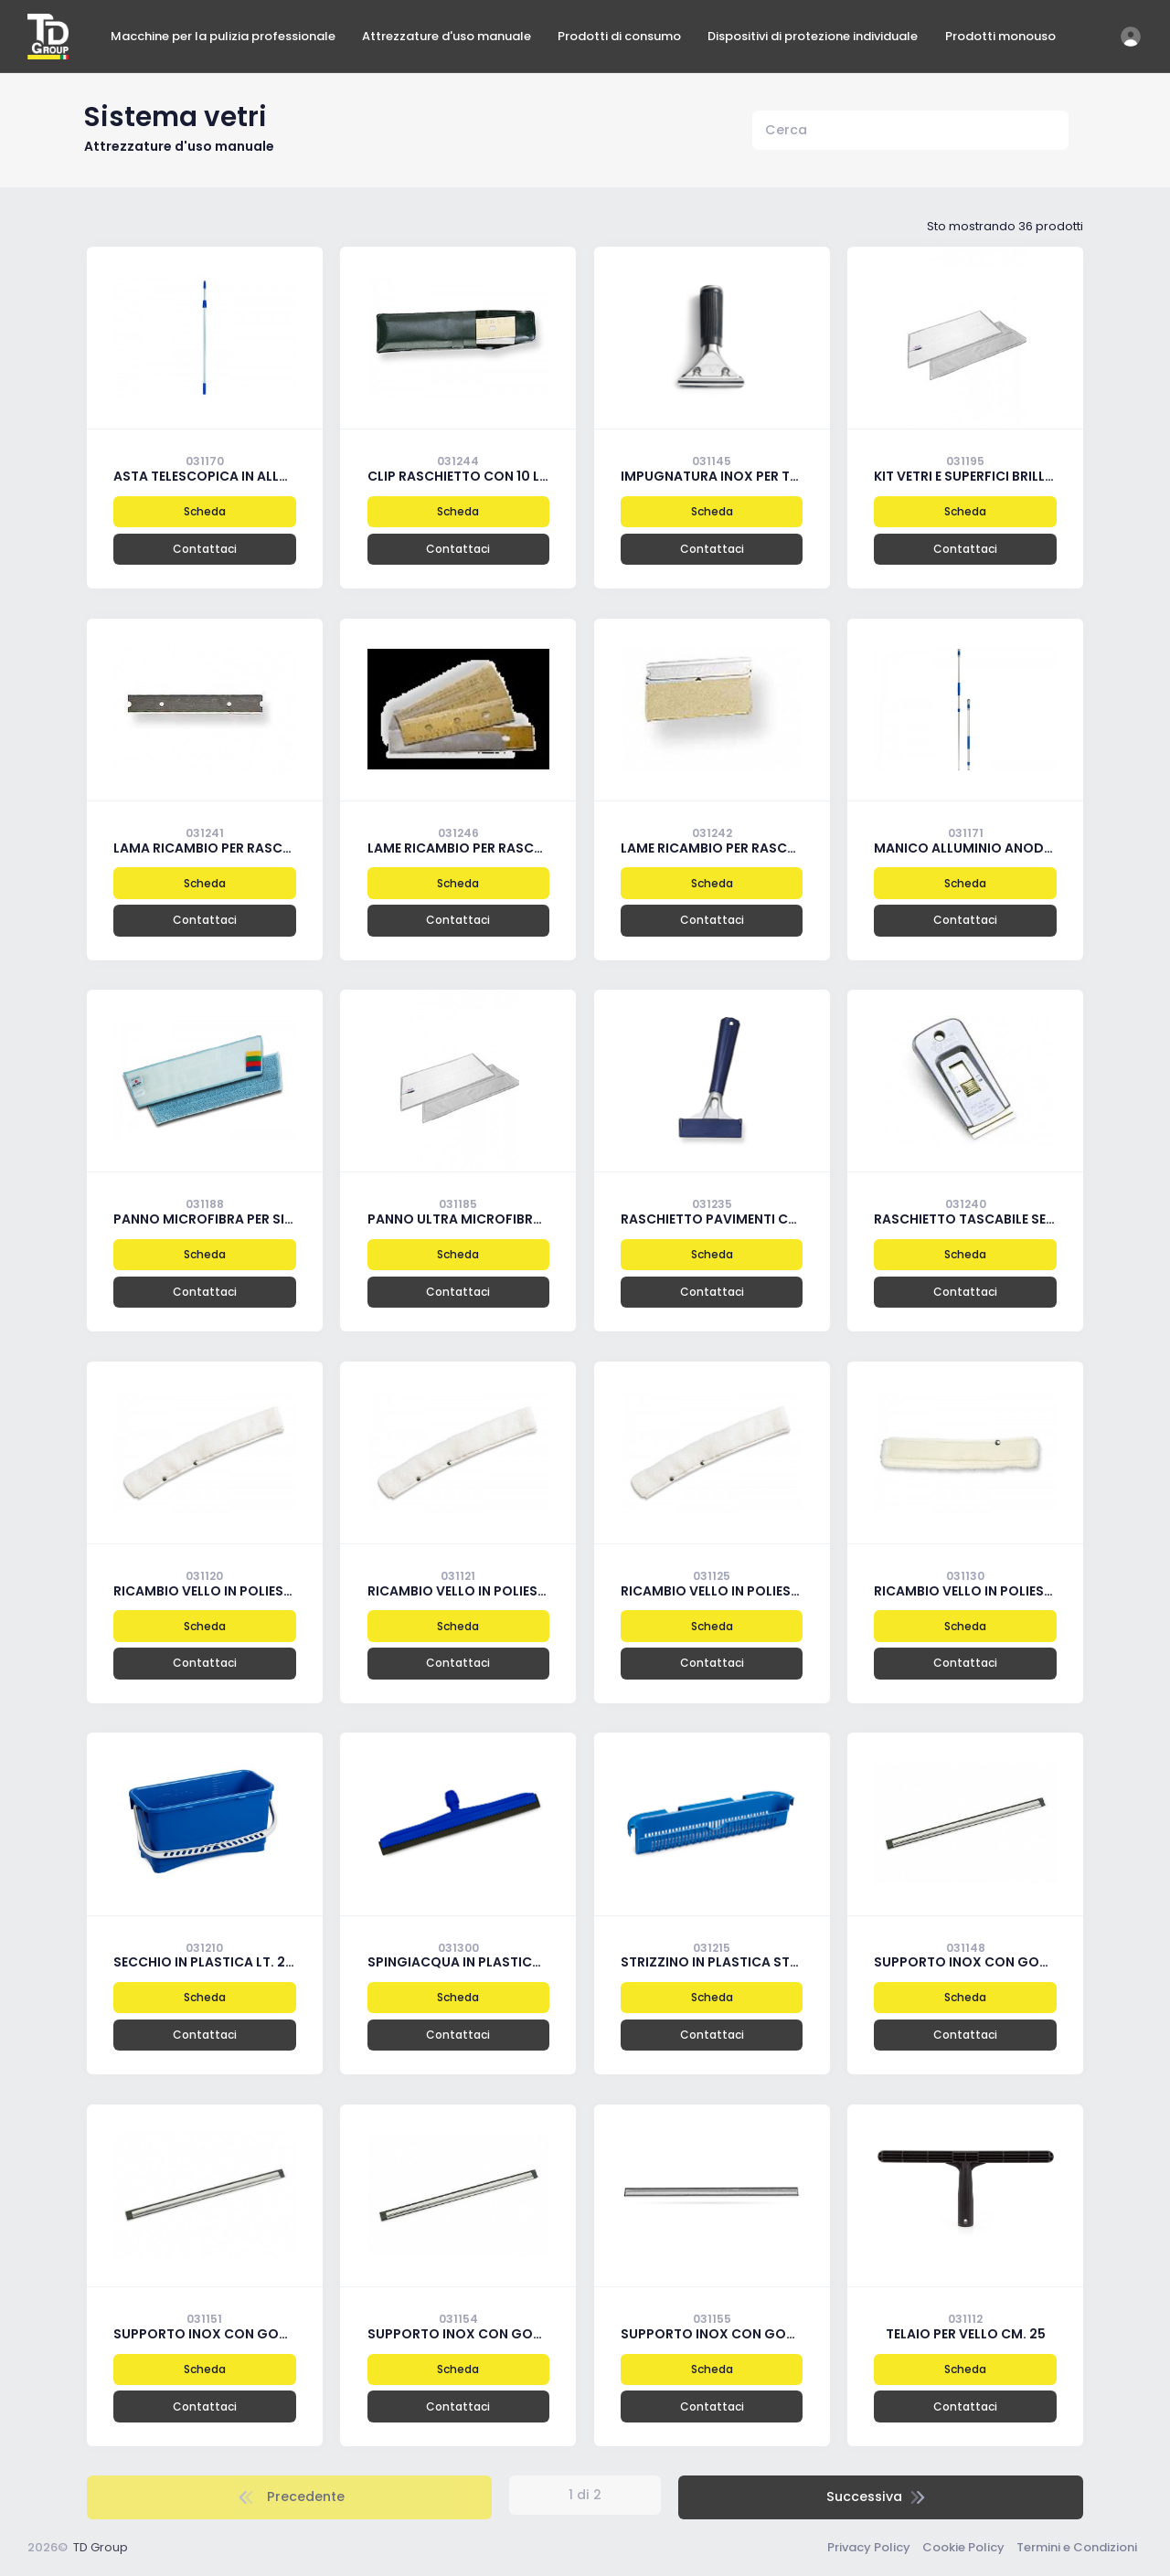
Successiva (878, 2496)
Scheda (205, 511)
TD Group (100, 2547)
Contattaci (205, 549)
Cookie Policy (963, 2547)
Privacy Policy (868, 2547)
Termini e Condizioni (1076, 2547)
